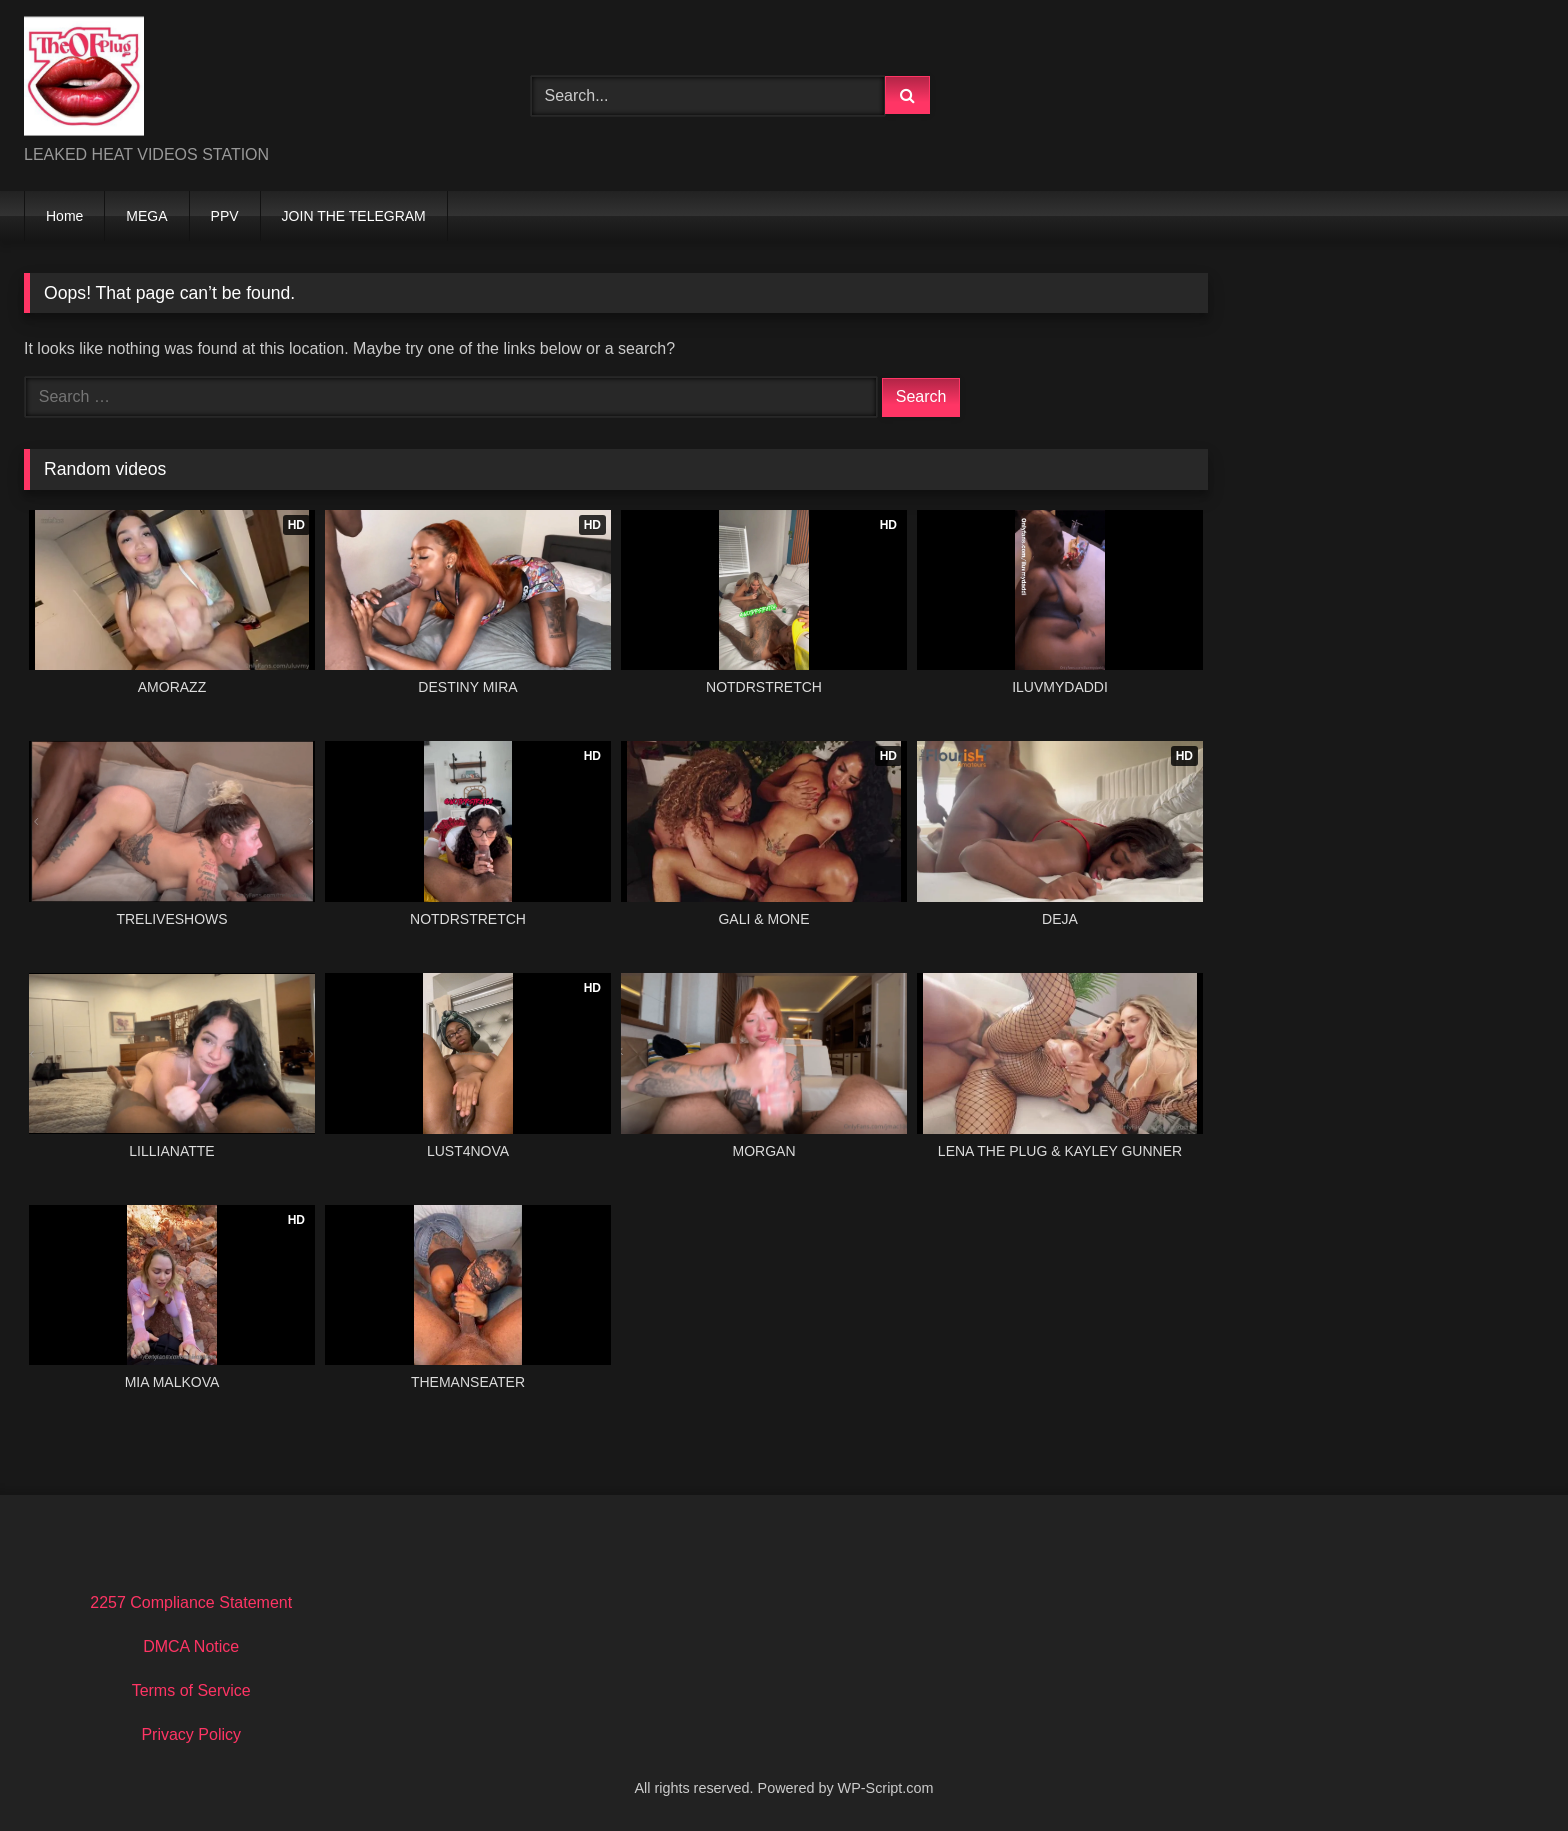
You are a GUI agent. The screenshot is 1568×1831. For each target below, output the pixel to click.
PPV (225, 216)
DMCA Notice (191, 1646)
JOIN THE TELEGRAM (354, 216)
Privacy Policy (191, 1734)
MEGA (146, 216)
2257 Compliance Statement (191, 1602)
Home (64, 216)
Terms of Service (191, 1690)
